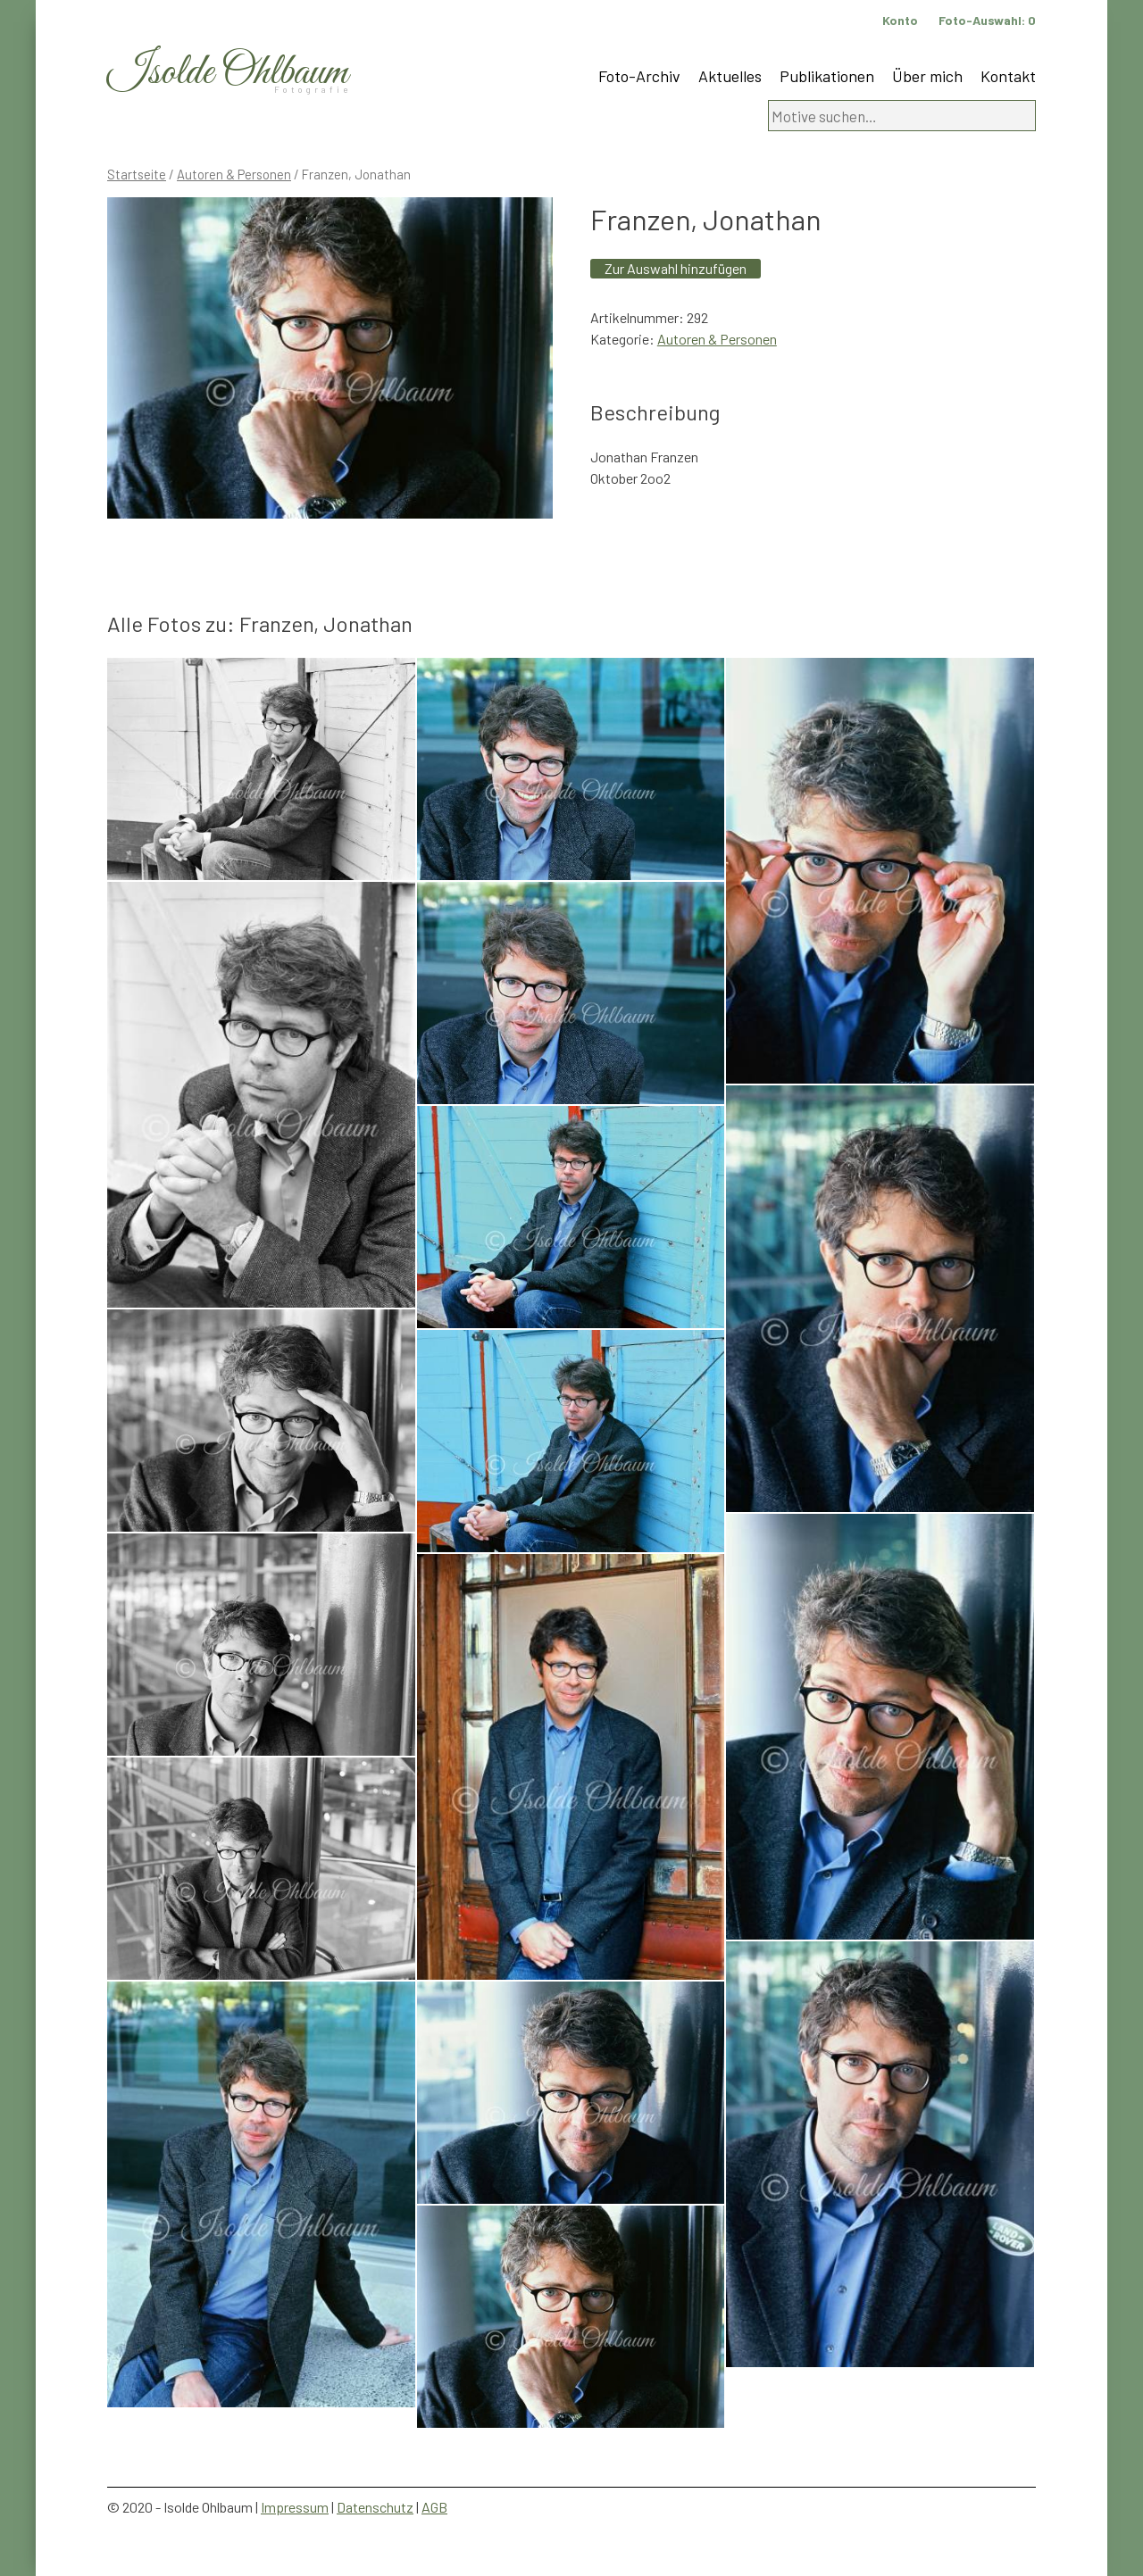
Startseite (136, 174)
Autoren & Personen (234, 174)
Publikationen (827, 76)
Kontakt (1008, 76)
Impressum (295, 2506)
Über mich (927, 76)
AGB (434, 2506)
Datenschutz (375, 2506)
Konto (900, 20)
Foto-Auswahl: (987, 20)
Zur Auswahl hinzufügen (676, 268)
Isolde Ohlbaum (227, 73)
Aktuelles (730, 76)
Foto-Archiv (639, 76)
